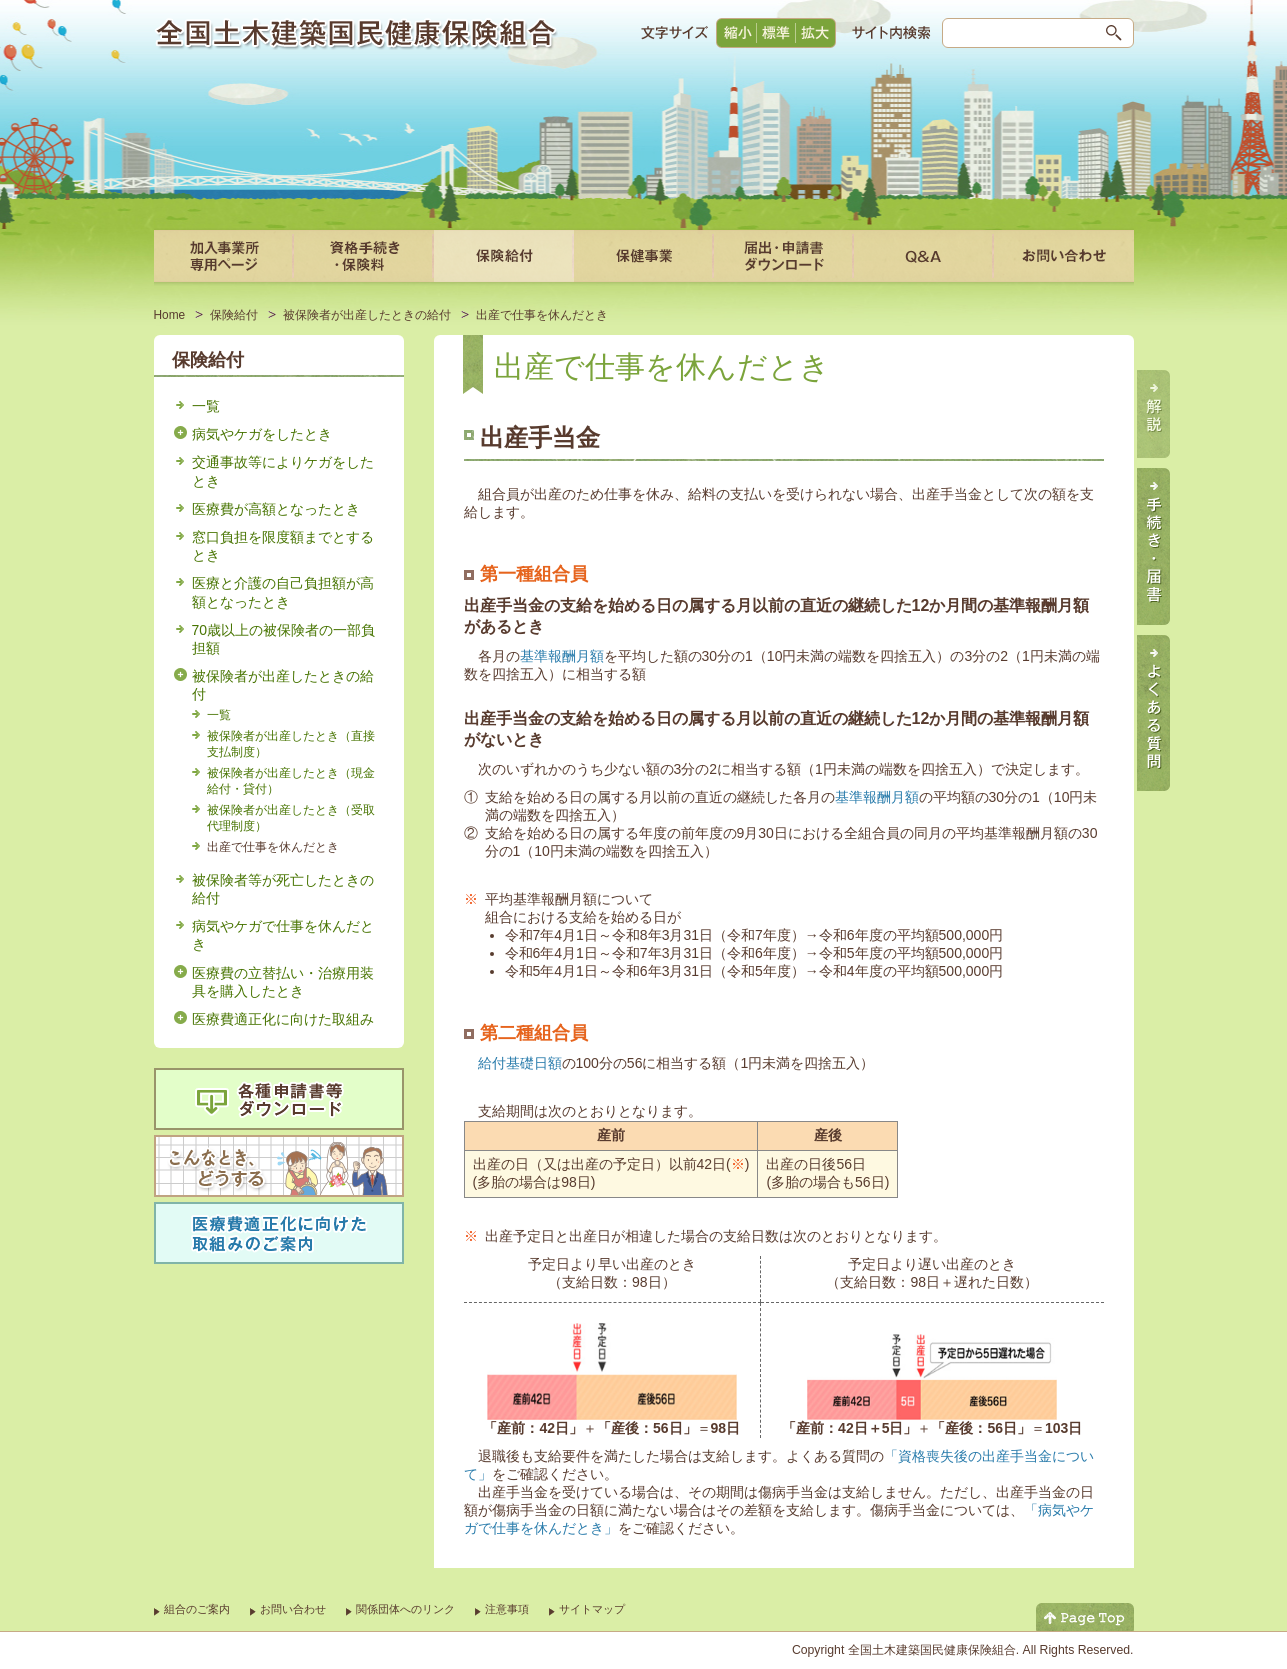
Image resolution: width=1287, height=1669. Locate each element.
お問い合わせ (293, 1609)
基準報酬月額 (562, 656)
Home (170, 315)
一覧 (206, 406)
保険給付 (234, 315)
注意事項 (507, 1609)
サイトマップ (592, 1609)
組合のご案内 (197, 1609)
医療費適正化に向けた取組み (283, 1019)
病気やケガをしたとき (262, 434)
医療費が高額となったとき (276, 509)
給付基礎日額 (520, 1063)
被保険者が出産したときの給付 (367, 315)
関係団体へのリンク (405, 1609)
